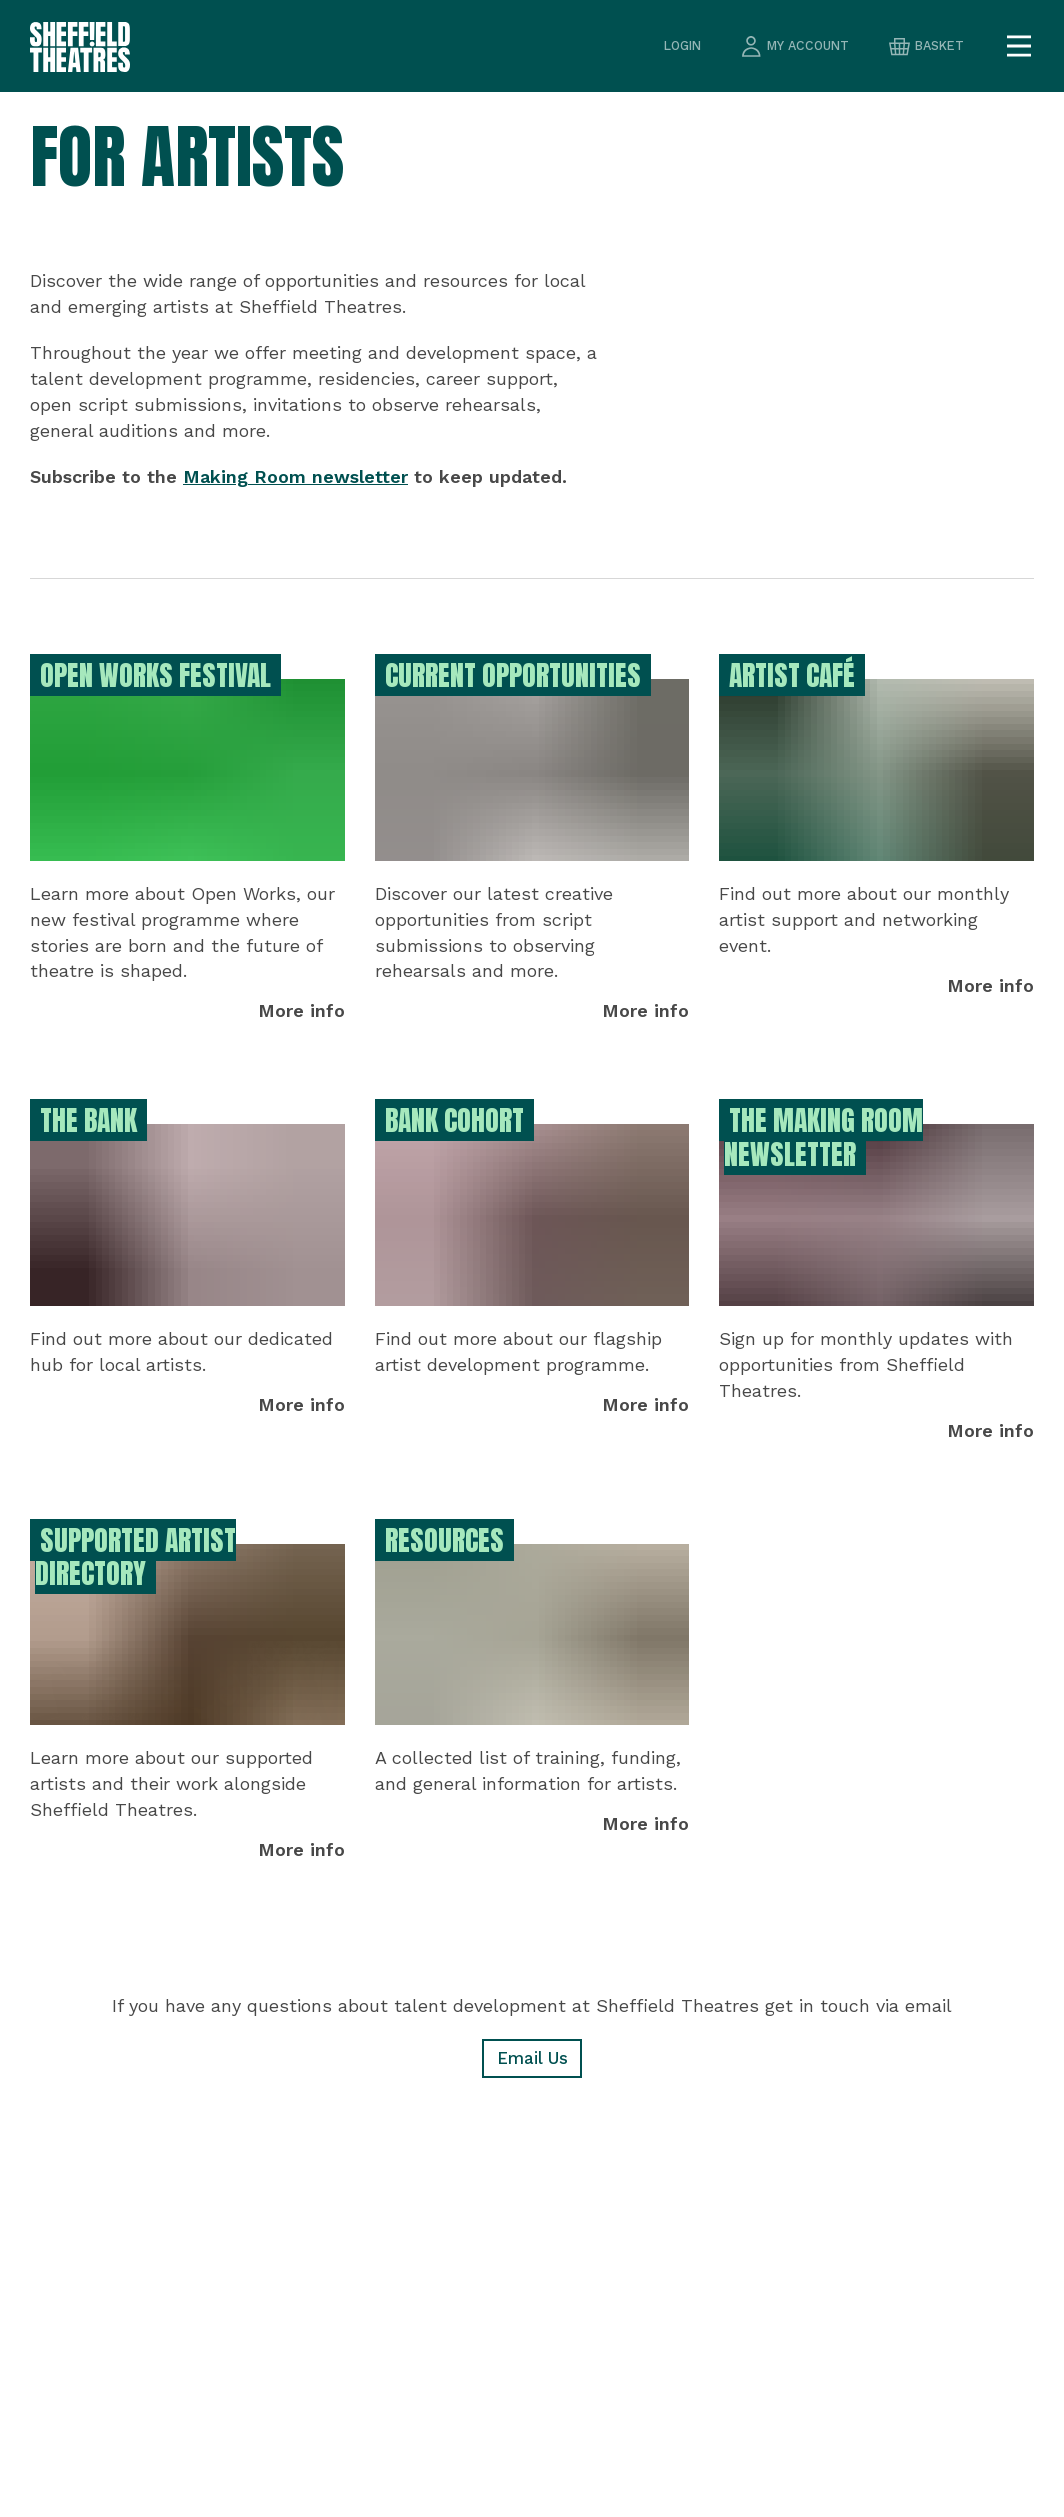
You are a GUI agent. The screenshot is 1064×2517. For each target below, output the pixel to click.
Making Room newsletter (295, 476)
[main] (532, 1304)
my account (788, 46)
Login (671, 46)
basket (924, 46)
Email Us (532, 2059)
